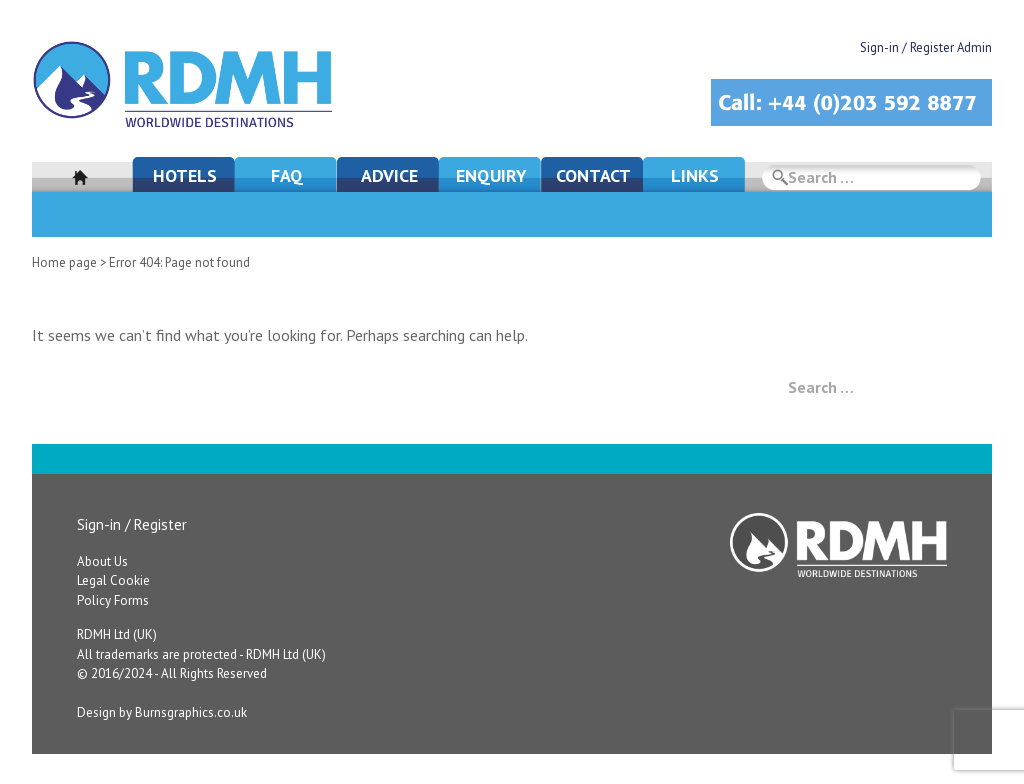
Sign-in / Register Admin (926, 47)
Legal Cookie (113, 580)
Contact (593, 175)
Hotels (185, 175)
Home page (64, 262)
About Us (102, 561)
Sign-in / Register (132, 524)
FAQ (287, 175)
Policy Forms (113, 600)
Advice (389, 175)
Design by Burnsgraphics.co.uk (162, 712)
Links (695, 175)
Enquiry (491, 175)
